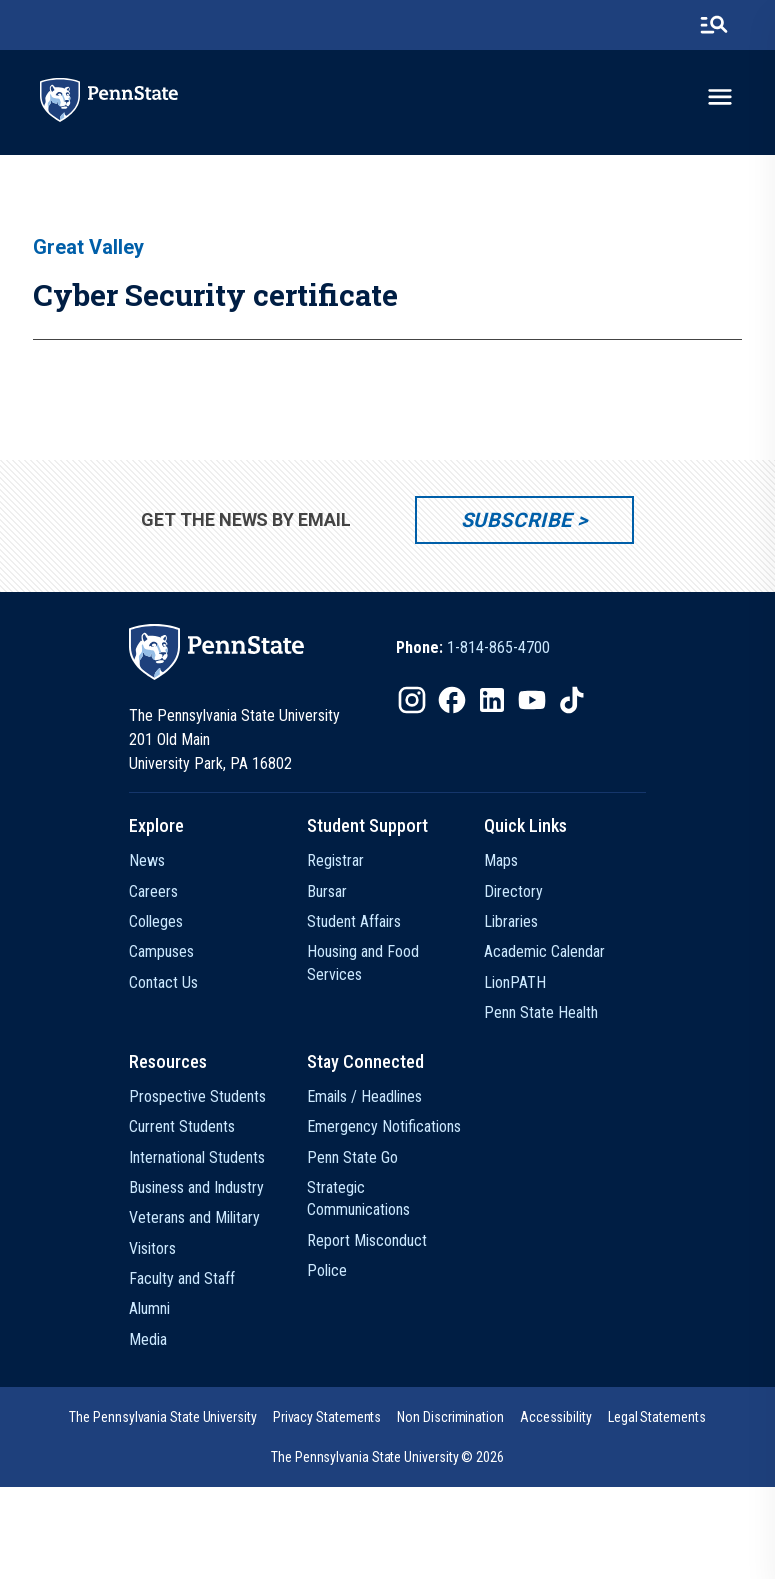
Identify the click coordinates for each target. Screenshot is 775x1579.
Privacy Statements (327, 1417)
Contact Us (163, 982)
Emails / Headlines (364, 1096)
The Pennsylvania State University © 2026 (387, 1457)
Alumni (149, 1308)
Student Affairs (354, 921)
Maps (501, 860)
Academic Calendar (544, 951)
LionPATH (515, 982)
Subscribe (516, 520)
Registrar (335, 860)
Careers (153, 891)
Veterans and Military (194, 1217)
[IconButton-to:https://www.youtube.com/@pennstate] (532, 700)
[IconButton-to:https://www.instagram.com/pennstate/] (412, 700)
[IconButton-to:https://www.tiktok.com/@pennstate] (572, 700)
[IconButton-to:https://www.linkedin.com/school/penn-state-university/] (492, 700)
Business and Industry (196, 1187)
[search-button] (714, 25)
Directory (513, 891)
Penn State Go (352, 1157)
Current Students (182, 1126)
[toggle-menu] (720, 97)
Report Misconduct (367, 1240)
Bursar (327, 891)
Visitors (152, 1248)
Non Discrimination (450, 1417)
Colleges (156, 921)
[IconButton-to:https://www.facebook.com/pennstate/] (452, 700)
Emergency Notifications (384, 1126)
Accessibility (556, 1417)
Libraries (511, 921)
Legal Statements (657, 1417)
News (147, 860)
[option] (473, 648)
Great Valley (88, 247)
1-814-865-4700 (498, 647)
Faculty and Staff (182, 1278)
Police (327, 1270)
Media (148, 1339)
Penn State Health (541, 1012)
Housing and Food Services (363, 962)
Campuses (161, 951)
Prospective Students (197, 1096)
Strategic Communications (358, 1198)
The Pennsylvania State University (162, 1417)
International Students (197, 1157)
